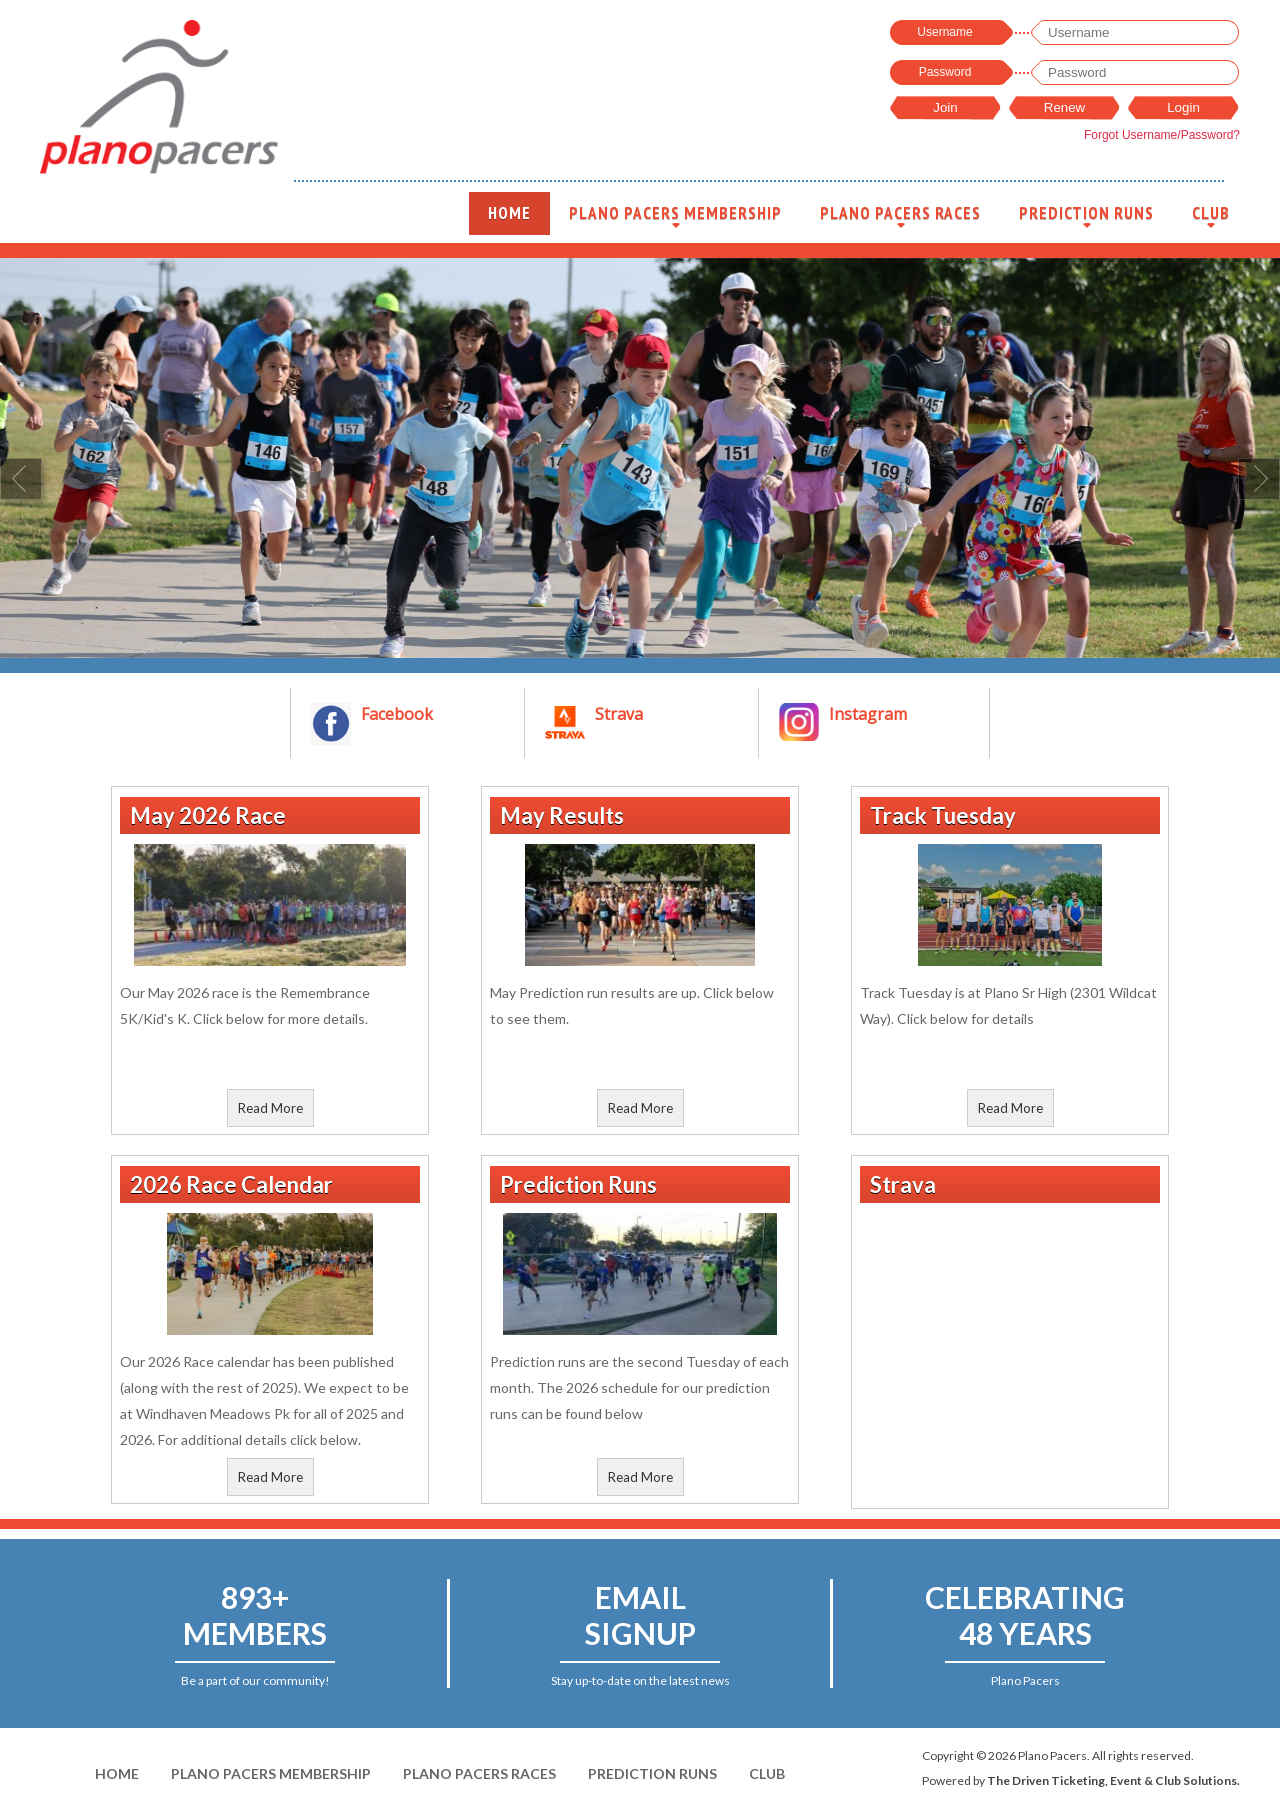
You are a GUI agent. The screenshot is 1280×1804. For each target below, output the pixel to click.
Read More (270, 1108)
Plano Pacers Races (900, 218)
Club (1211, 218)
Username (944, 32)
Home (509, 213)
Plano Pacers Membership (675, 218)
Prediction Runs (1086, 218)
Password (945, 72)
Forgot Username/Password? (1162, 135)
